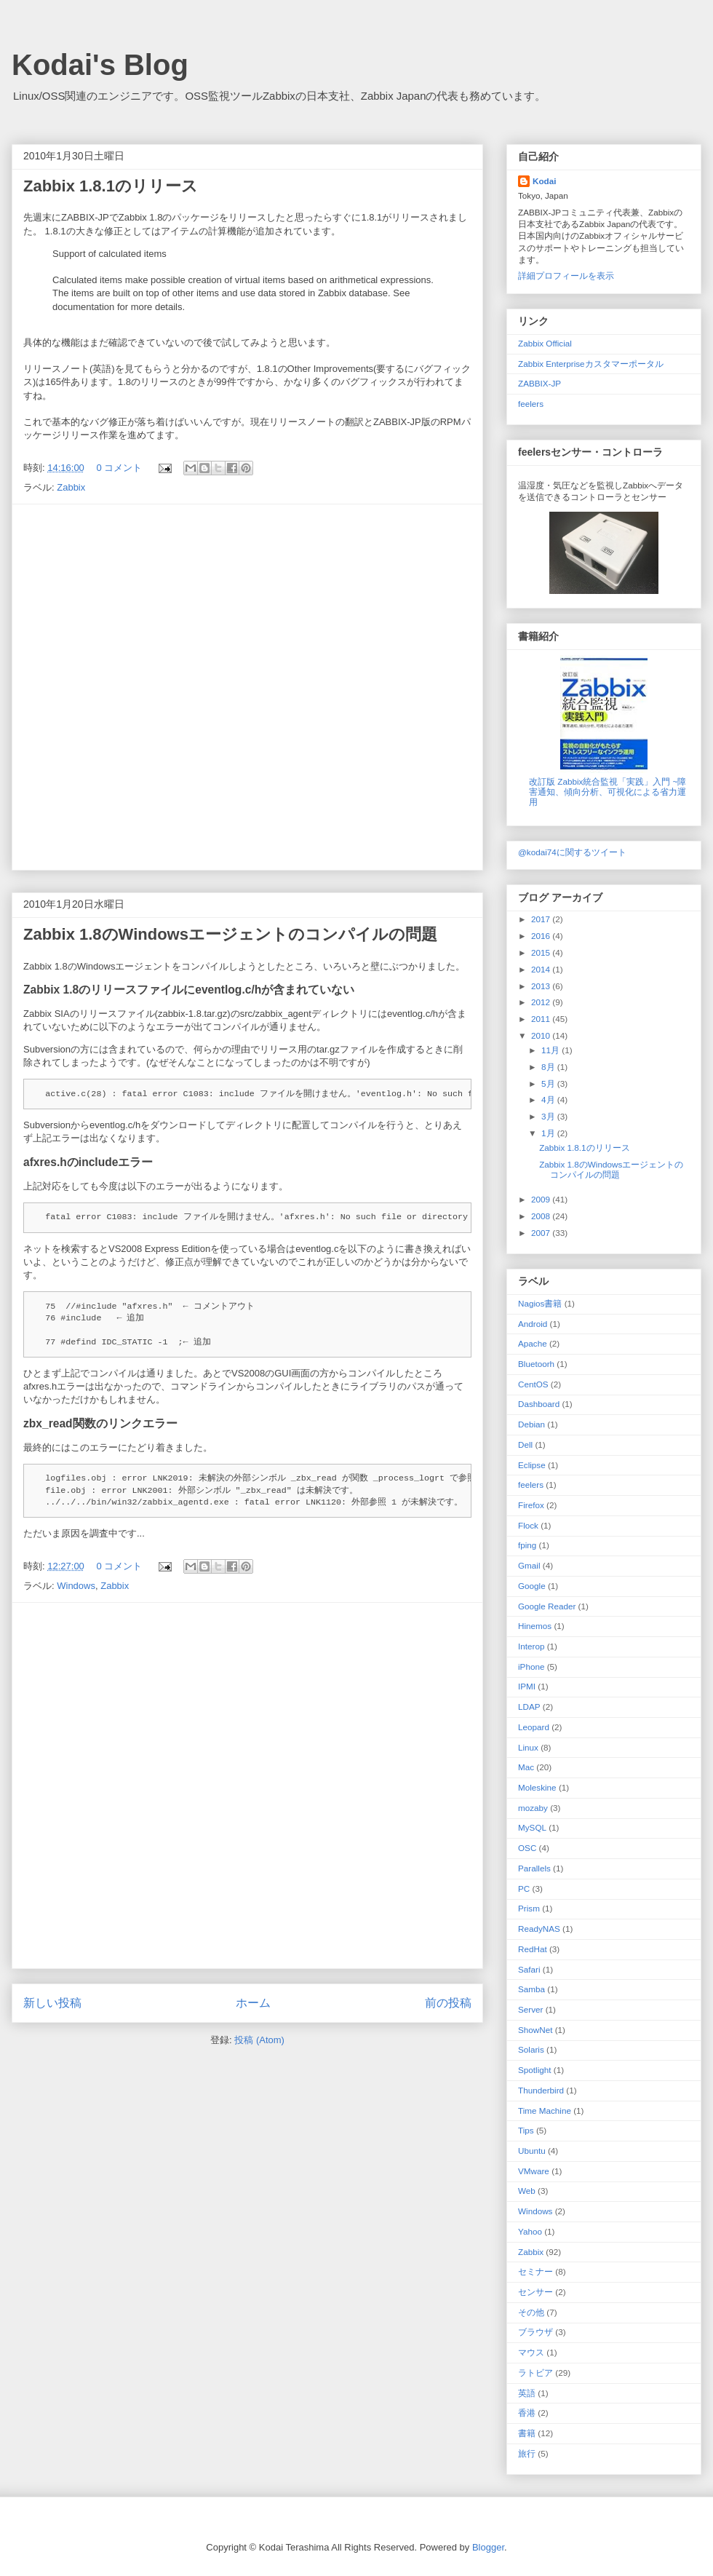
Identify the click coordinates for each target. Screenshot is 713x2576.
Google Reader (546, 1606)
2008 (541, 1216)
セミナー (535, 2271)
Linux (528, 1747)
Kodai (544, 181)
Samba (531, 1989)
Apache (532, 1343)
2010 (541, 1035)
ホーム (253, 2003)
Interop (531, 1646)
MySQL (532, 1827)
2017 (541, 919)
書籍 (526, 2433)
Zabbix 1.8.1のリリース (110, 186)
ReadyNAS (539, 1928)
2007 (541, 1232)
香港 (526, 2412)
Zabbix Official (545, 343)
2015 (541, 952)
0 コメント (119, 467)
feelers (530, 403)
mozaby (533, 1807)
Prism (529, 1908)
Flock (528, 1525)
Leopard (533, 1727)
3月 (549, 1116)
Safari (529, 1969)
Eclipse (532, 1465)
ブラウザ (535, 2332)
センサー (535, 2291)
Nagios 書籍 (540, 1303)
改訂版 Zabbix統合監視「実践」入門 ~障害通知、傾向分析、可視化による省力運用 (607, 792)
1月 (549, 1133)
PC (524, 1888)
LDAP (529, 1706)
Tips (526, 2130)
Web (526, 2190)
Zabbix (71, 487)
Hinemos (534, 1625)
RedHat (532, 1949)
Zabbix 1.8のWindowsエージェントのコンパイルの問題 (230, 934)
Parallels (534, 1868)
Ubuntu (532, 2150)
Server (530, 2009)
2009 (541, 1199)
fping (527, 1545)
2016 (541, 935)
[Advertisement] (171, 687)
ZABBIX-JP (539, 383)
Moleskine (537, 1787)
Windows (76, 1585)
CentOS (533, 1384)
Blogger (488, 2547)
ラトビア (535, 2372)
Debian (531, 1424)
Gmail (529, 1565)
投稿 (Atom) (259, 2039)
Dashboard (538, 1403)
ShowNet (535, 2029)
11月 (551, 1050)
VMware (533, 2171)
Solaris (531, 2049)
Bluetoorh (536, 1363)
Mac (526, 1767)
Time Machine (544, 2110)
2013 (541, 986)
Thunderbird (541, 2090)
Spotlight (534, 2069)
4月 (549, 1099)
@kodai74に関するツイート (572, 852)
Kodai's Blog (100, 65)
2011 (541, 1018)
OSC (527, 1847)
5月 (549, 1083)
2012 (541, 1002)
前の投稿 (448, 2003)
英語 (526, 2393)
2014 (541, 969)
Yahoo (530, 2231)
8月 (549, 1066)
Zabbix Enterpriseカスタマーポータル (591, 363)
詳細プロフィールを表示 (566, 275)
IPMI (526, 1686)
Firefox (531, 1505)
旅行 (526, 2453)
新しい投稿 (52, 2003)
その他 (531, 2312)
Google (532, 1585)
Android (532, 1323)
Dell (525, 1444)
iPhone (531, 1666)
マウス (531, 2352)
